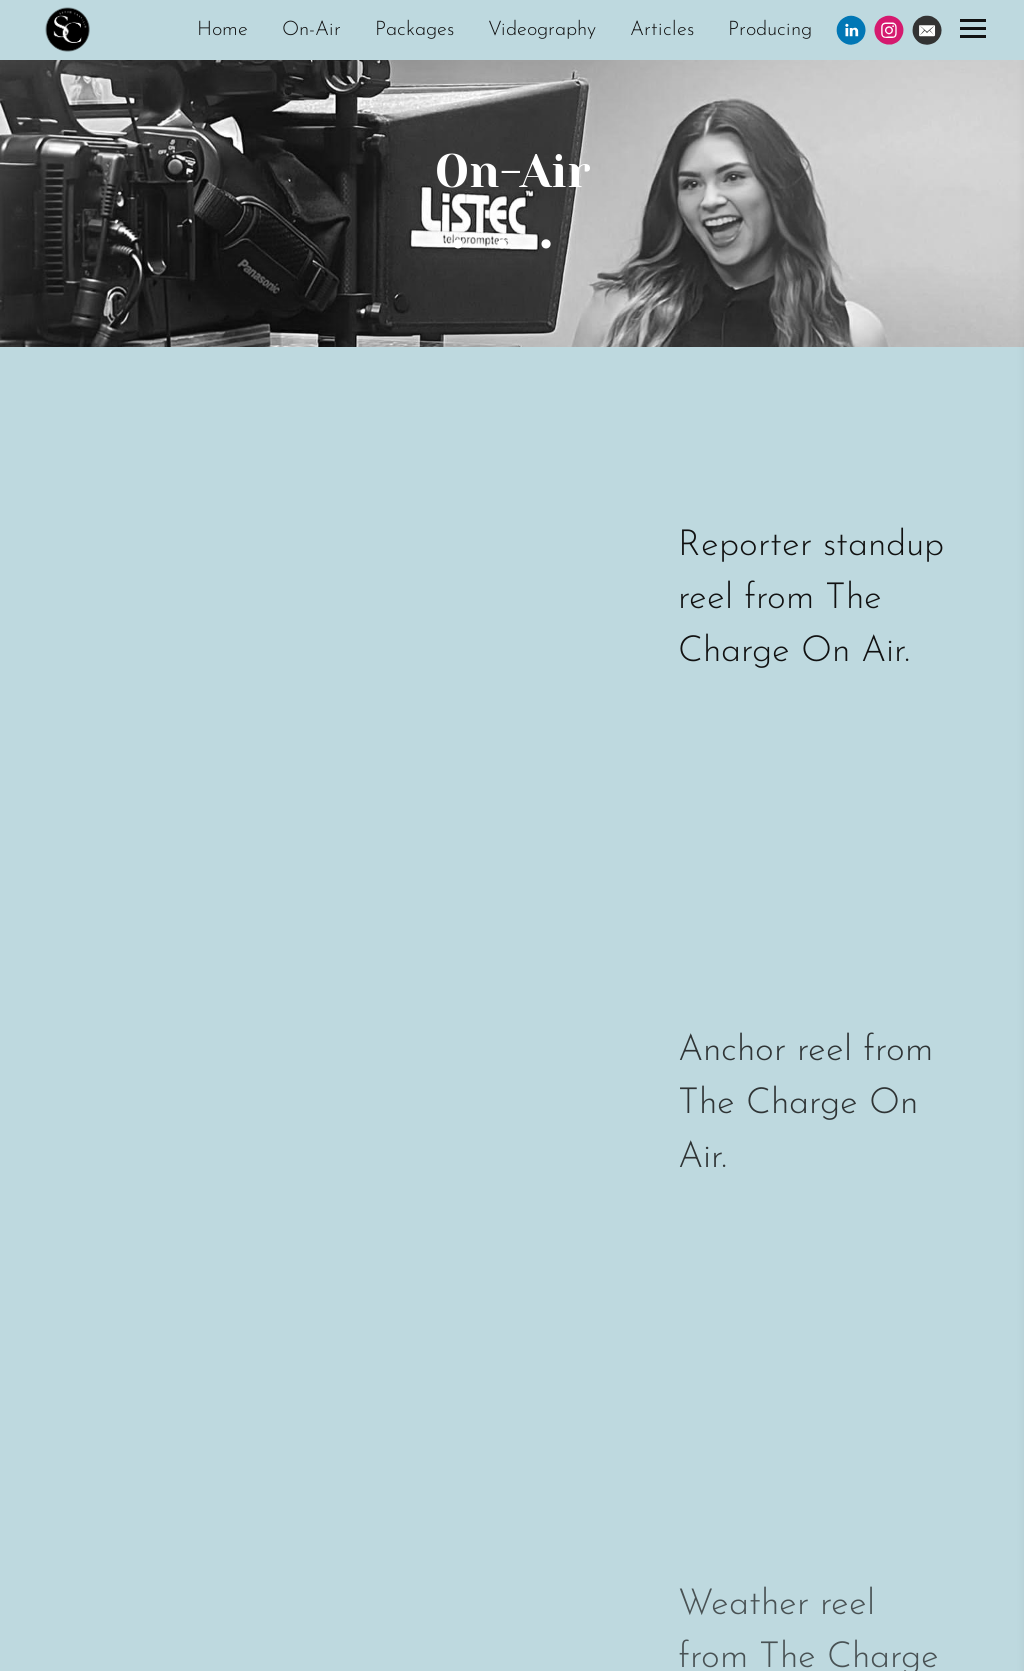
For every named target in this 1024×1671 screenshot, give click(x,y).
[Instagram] (889, 30)
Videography (542, 30)
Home (222, 30)
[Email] (927, 30)
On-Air (311, 30)
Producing (770, 30)
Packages (414, 30)
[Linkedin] (851, 30)
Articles (662, 30)
